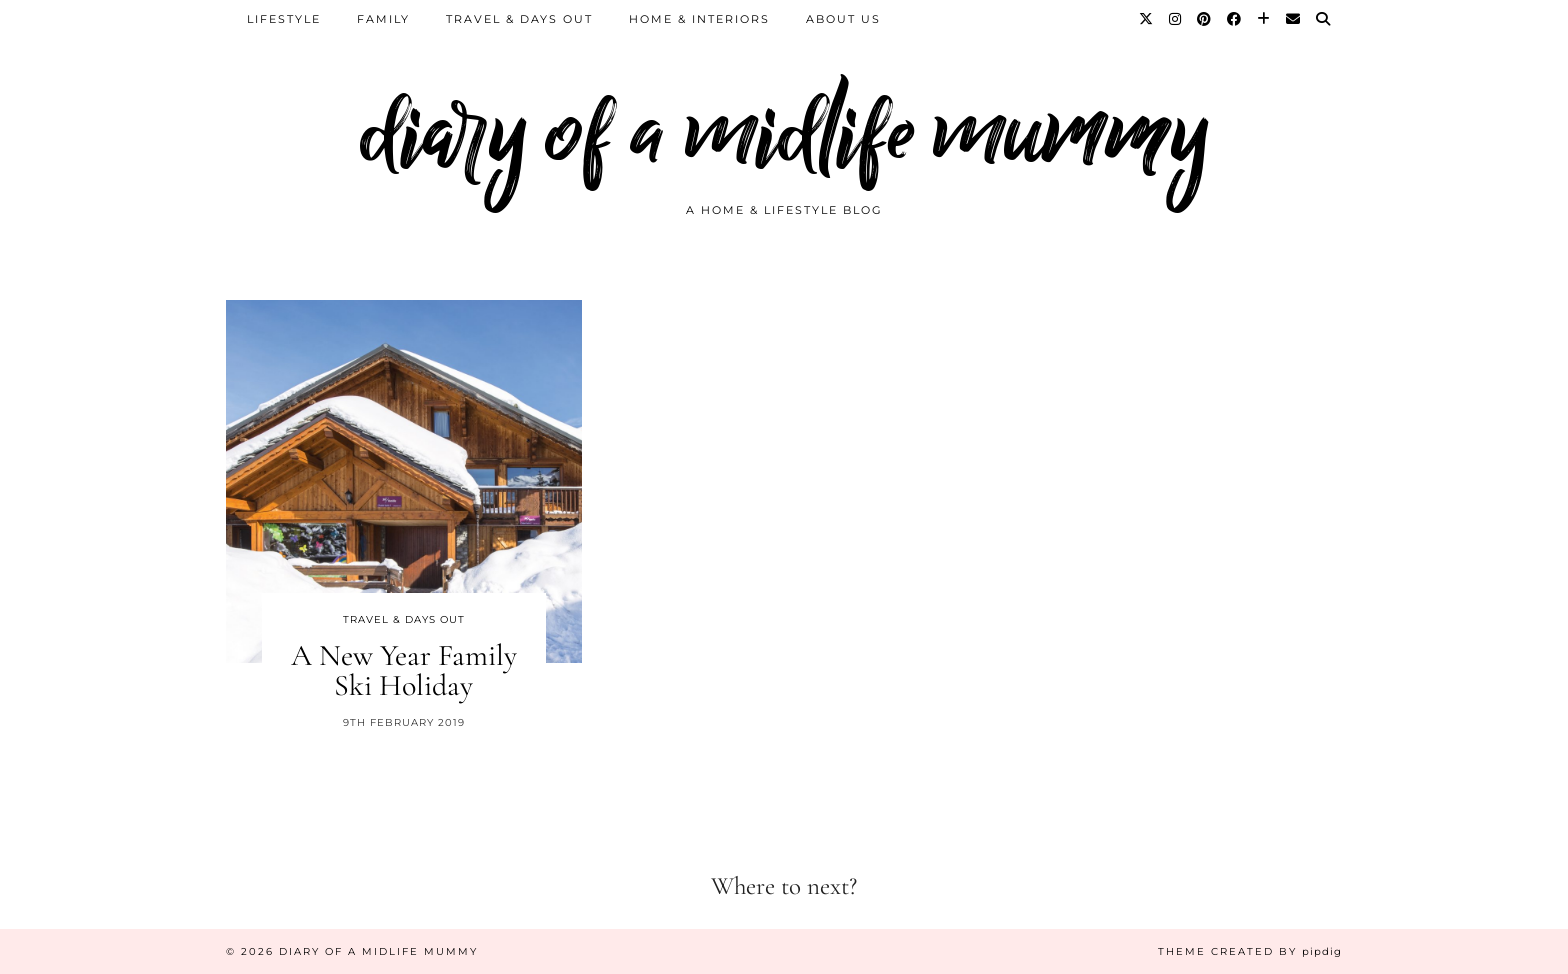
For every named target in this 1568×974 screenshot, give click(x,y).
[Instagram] (1176, 19)
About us (843, 19)
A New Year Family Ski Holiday (404, 670)
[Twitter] (1147, 19)
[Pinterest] (1205, 19)
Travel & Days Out (519, 19)
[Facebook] (1235, 19)
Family (383, 19)
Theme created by (1250, 951)
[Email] (1294, 19)
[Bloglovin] (1264, 19)
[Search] (1324, 19)
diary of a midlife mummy (784, 132)
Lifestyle (284, 19)
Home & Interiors (699, 19)
